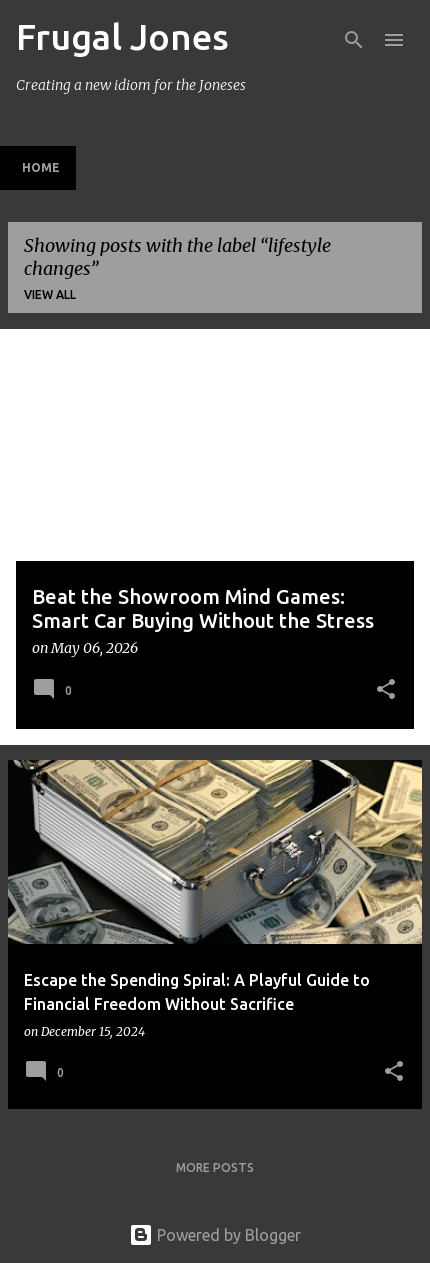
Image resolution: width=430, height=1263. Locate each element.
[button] (386, 691)
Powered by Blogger (215, 1235)
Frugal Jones (122, 36)
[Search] (354, 40)
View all (50, 294)
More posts (215, 1167)
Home (41, 167)
